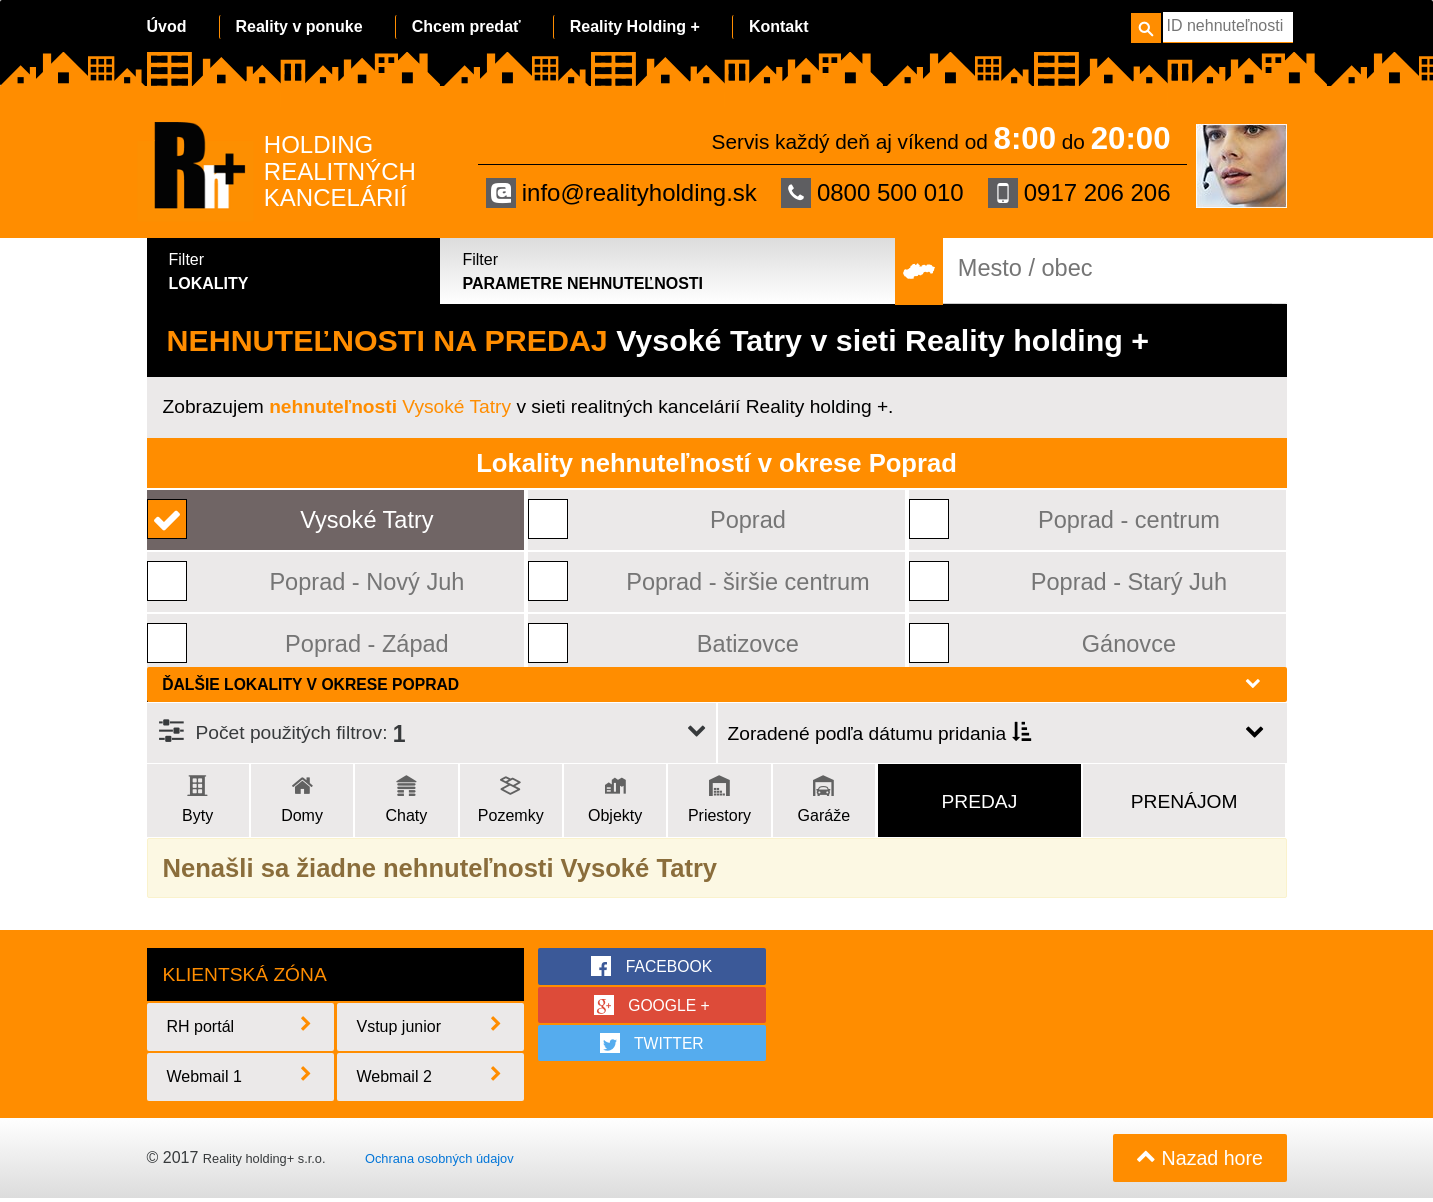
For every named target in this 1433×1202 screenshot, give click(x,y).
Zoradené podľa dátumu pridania (879, 734)
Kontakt (779, 26)
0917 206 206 (1079, 193)
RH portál (241, 1028)
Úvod (167, 26)
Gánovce (1129, 643)
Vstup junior (431, 1028)
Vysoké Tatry (390, 406)
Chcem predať (466, 26)
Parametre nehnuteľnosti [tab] (668, 270)
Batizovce (748, 643)
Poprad (748, 519)
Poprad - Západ (367, 643)
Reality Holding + (635, 26)
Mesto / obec (1025, 268)
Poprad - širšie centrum (748, 581)
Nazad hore (1198, 1161)
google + (652, 1005)
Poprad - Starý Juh (1129, 581)
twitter (652, 1044)
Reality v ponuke (299, 26)
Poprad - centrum (1129, 519)
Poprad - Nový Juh (367, 581)
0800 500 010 (872, 193)
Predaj (980, 801)
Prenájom (1184, 801)
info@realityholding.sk (621, 193)
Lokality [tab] (296, 270)
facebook (652, 966)
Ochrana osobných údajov (439, 1160)
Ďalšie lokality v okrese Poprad (712, 683)
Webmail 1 (241, 1078)
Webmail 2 (431, 1078)
